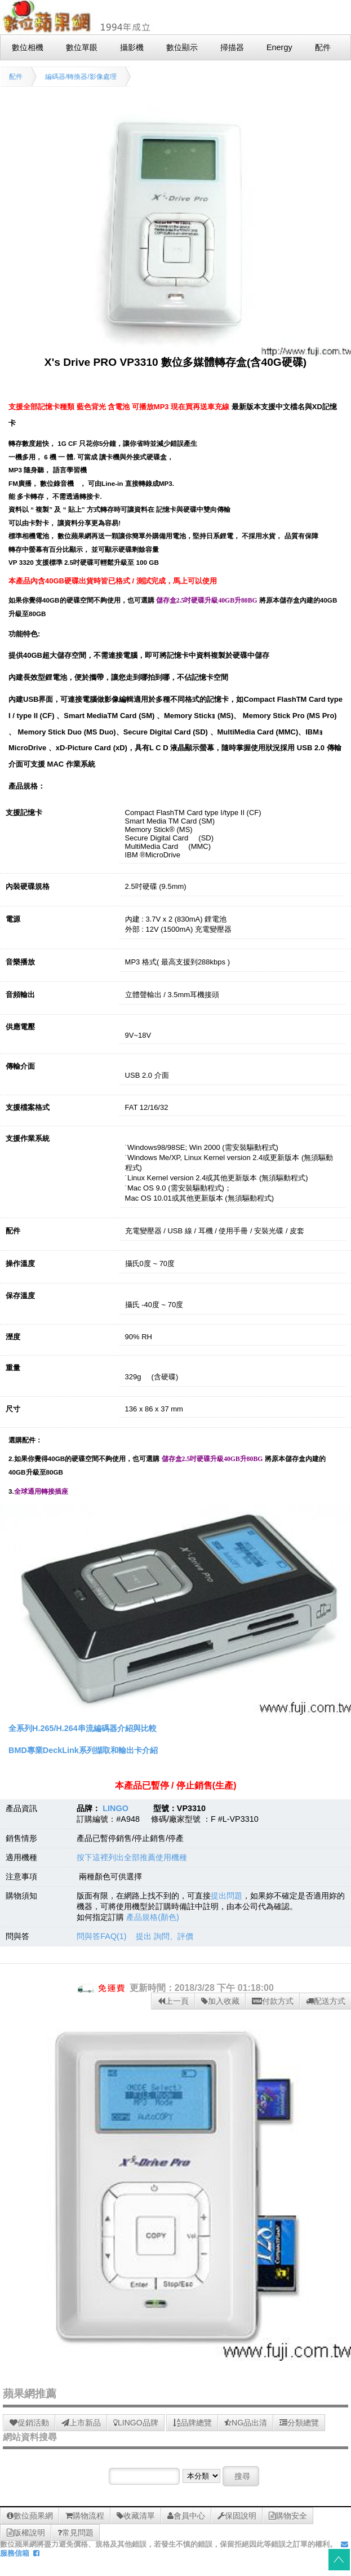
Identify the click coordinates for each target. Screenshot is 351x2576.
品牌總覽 (192, 2422)
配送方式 (325, 2001)
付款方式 (273, 2001)
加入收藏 (220, 2001)
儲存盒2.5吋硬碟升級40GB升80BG (206, 600)
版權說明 (26, 2532)
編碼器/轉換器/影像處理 (81, 77)
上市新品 (81, 2422)
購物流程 (84, 2515)
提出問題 (226, 1895)
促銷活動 (29, 2422)
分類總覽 (299, 2422)
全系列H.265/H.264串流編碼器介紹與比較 (82, 1728)
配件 (16, 77)
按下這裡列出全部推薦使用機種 (132, 1857)
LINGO (115, 1808)
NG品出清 (245, 2422)
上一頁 (173, 2001)
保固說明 (236, 2515)
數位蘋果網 (30, 2515)
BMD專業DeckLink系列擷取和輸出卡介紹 (83, 1750)
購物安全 (288, 2515)
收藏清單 (136, 2515)
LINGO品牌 (135, 2422)
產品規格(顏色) (152, 1917)
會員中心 (186, 2515)
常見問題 (75, 2532)
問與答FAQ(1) (101, 1936)
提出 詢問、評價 (164, 1936)
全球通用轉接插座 (41, 1491)
